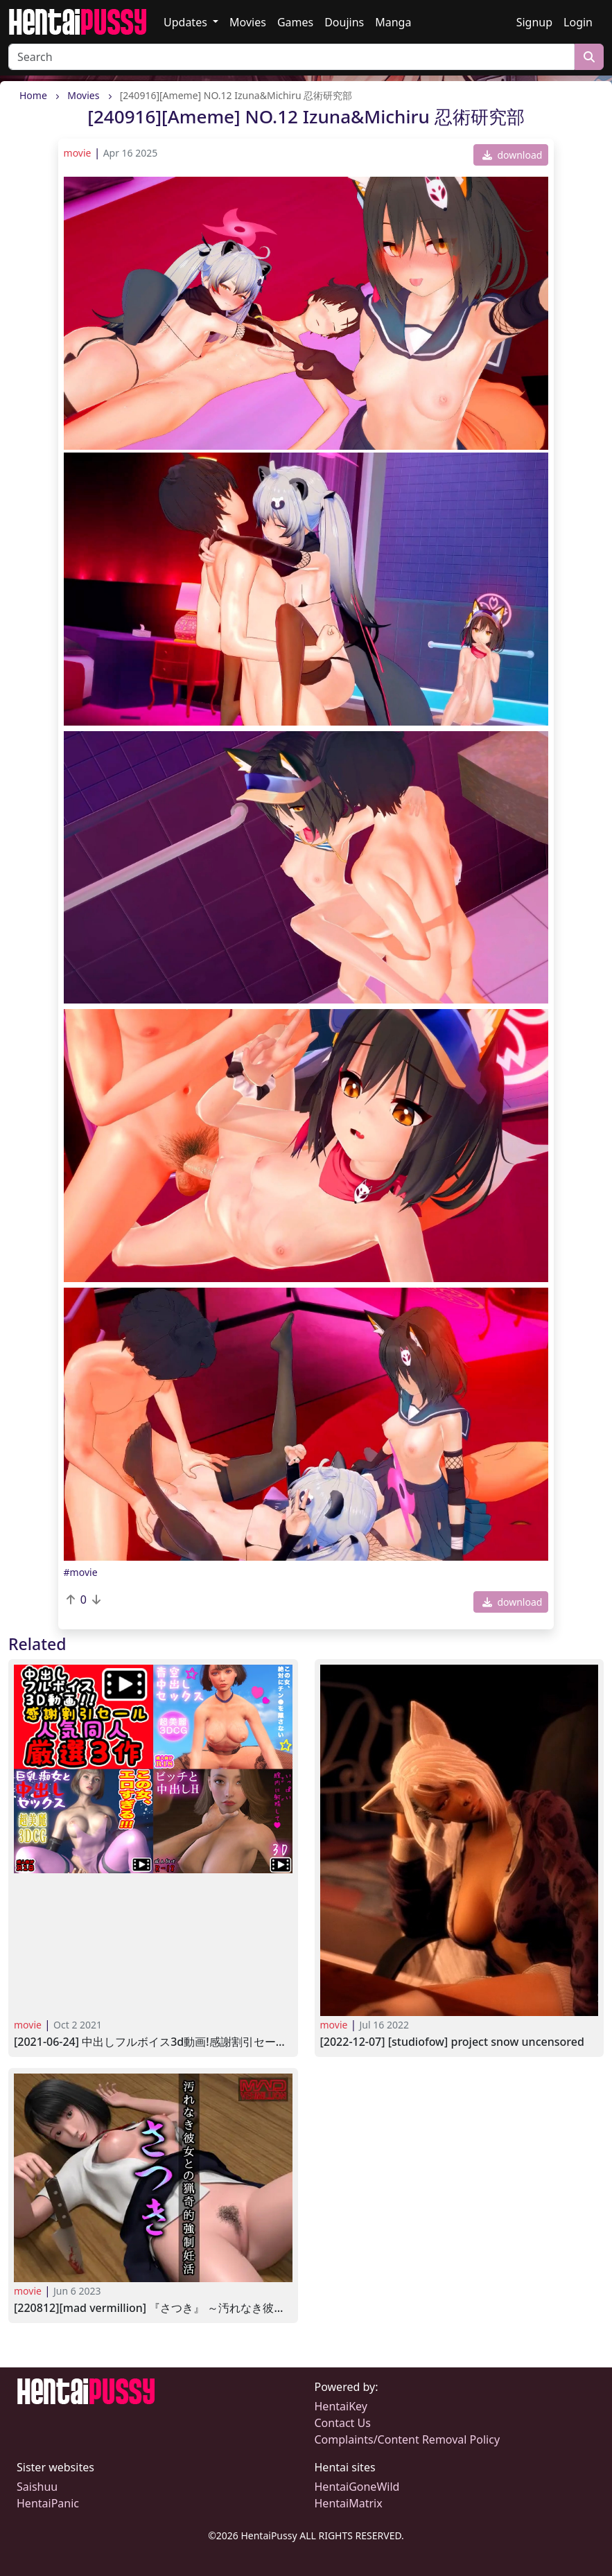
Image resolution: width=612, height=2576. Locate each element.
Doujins (344, 22)
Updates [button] (187, 22)
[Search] (291, 57)
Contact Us (343, 2422)
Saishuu (37, 2486)
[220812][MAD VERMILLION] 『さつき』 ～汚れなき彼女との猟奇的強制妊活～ (153, 2308)
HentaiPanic (48, 2503)
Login (578, 22)
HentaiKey (341, 2406)
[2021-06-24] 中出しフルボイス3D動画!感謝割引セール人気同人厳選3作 (153, 2042)
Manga (393, 22)
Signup (534, 22)
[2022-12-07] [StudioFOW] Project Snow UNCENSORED (452, 2042)
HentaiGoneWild (357, 2486)
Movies (247, 22)
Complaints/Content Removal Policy (407, 2439)
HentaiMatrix (349, 2503)
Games (295, 22)
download (512, 154)
